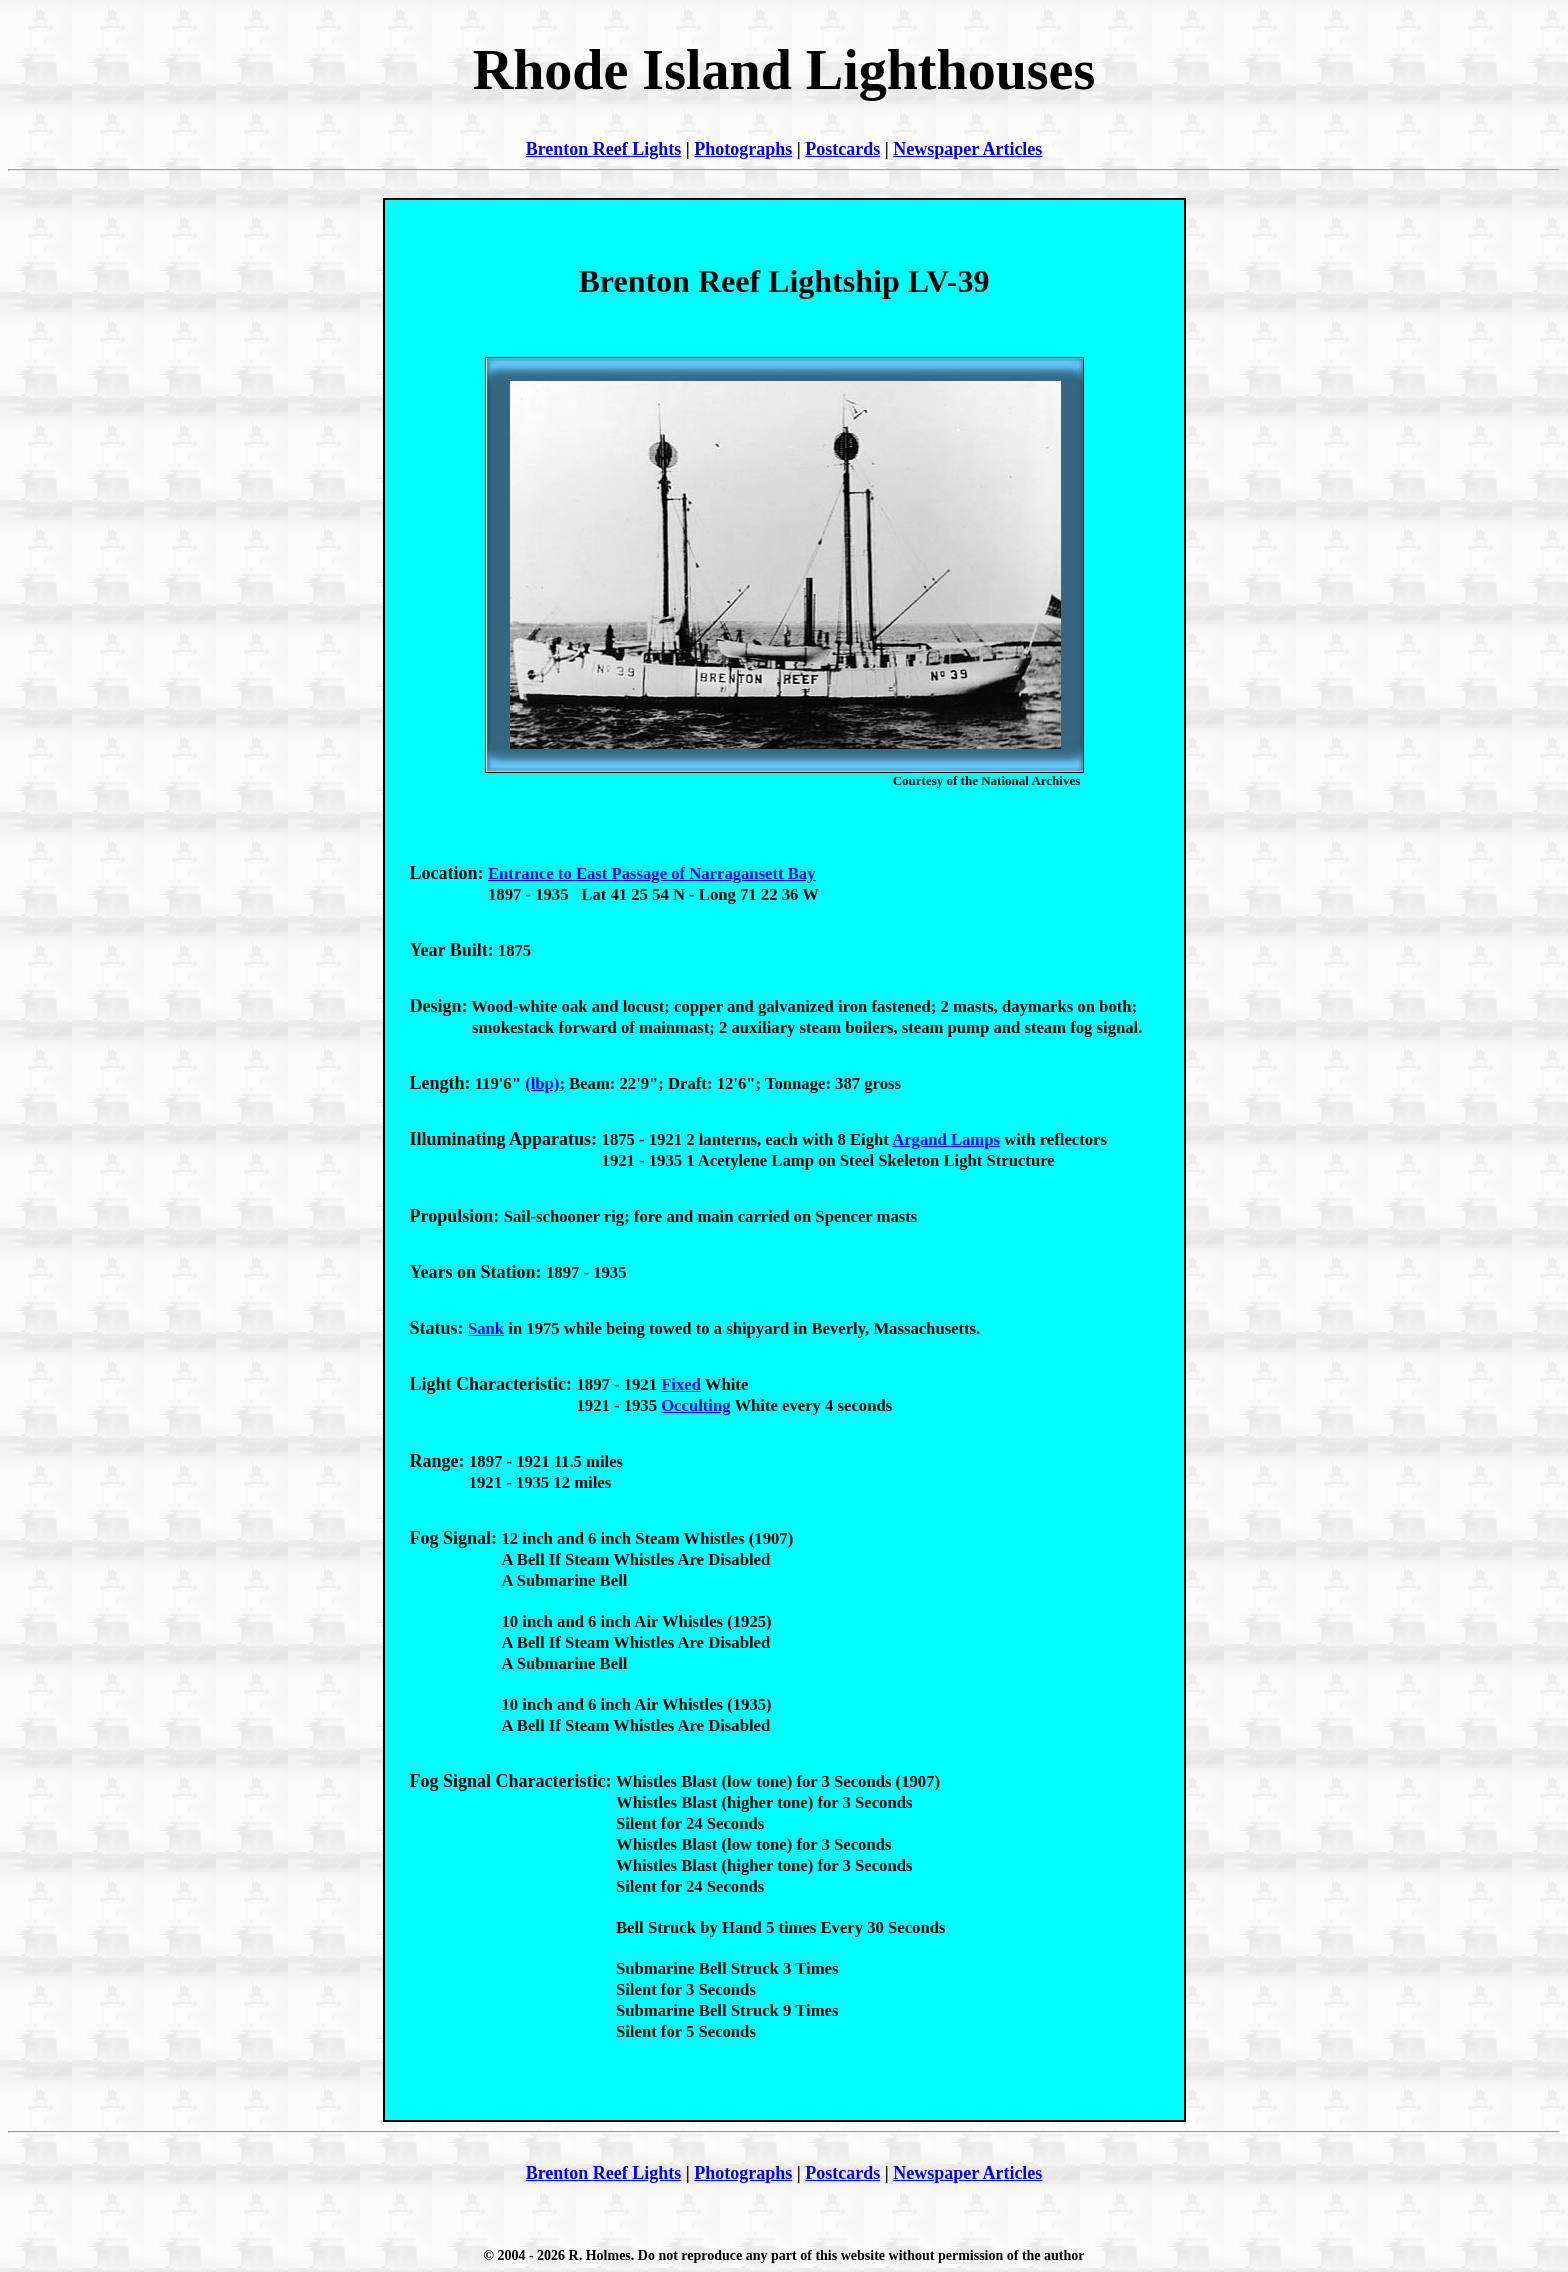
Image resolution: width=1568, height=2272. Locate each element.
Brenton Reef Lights (604, 149)
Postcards (842, 149)
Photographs (743, 149)
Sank (486, 1328)
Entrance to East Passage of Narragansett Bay (652, 873)
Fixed (681, 1384)
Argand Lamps (946, 1139)
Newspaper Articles (967, 149)
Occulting (695, 1405)
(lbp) (542, 1083)
